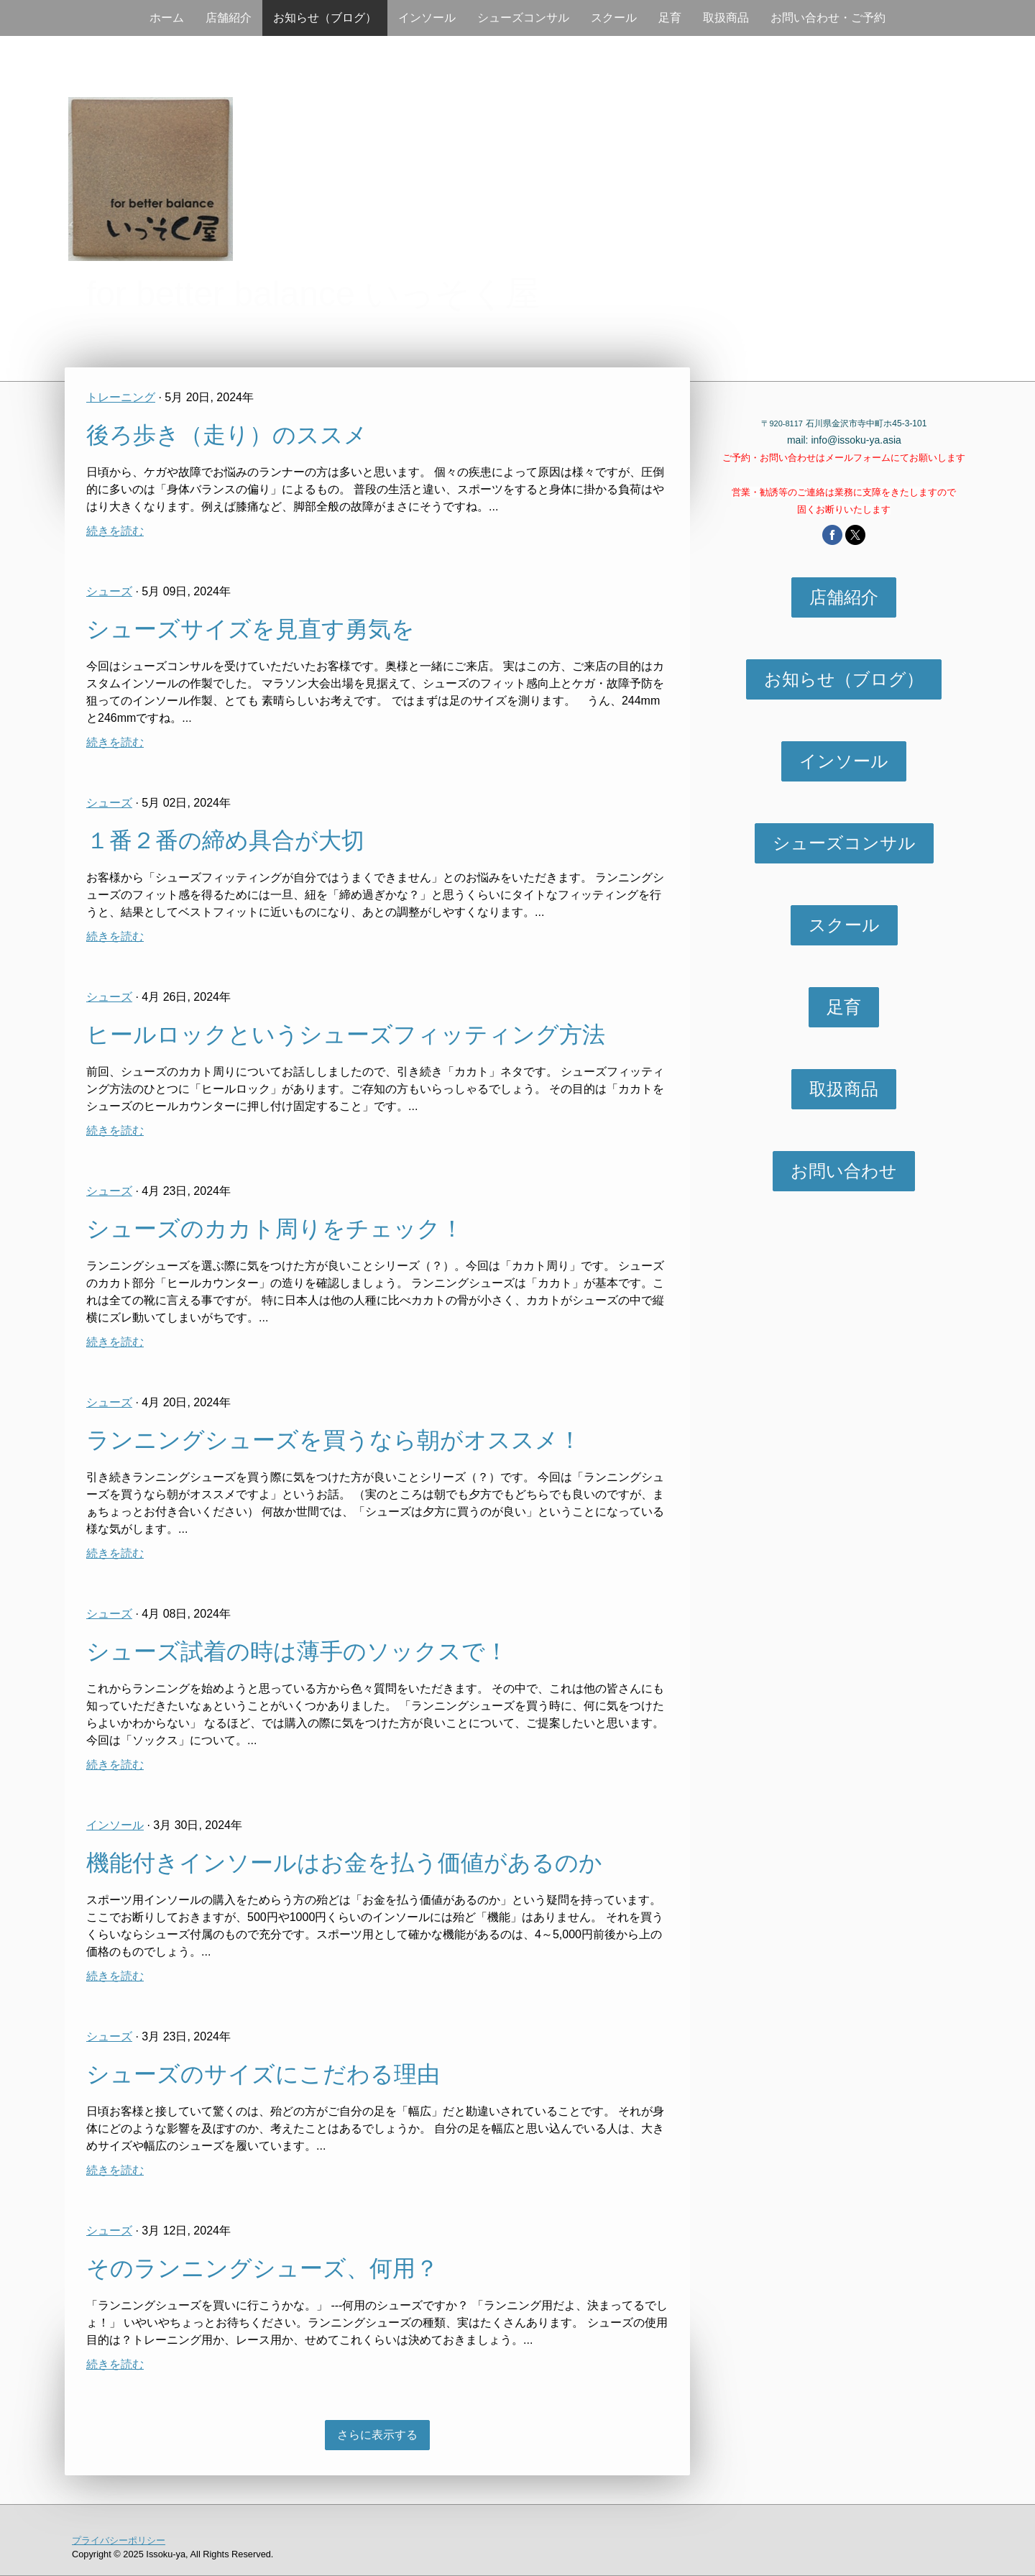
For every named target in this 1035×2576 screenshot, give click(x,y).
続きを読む (115, 531)
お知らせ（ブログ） (325, 18)
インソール (427, 18)
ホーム (167, 18)
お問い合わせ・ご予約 (828, 18)
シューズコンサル (523, 18)
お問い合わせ (844, 1171)
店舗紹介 (229, 18)
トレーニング (120, 397)
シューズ (109, 591)
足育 (669, 18)
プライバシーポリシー (118, 2540)
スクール (614, 18)
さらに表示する (377, 2435)
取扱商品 (726, 18)
